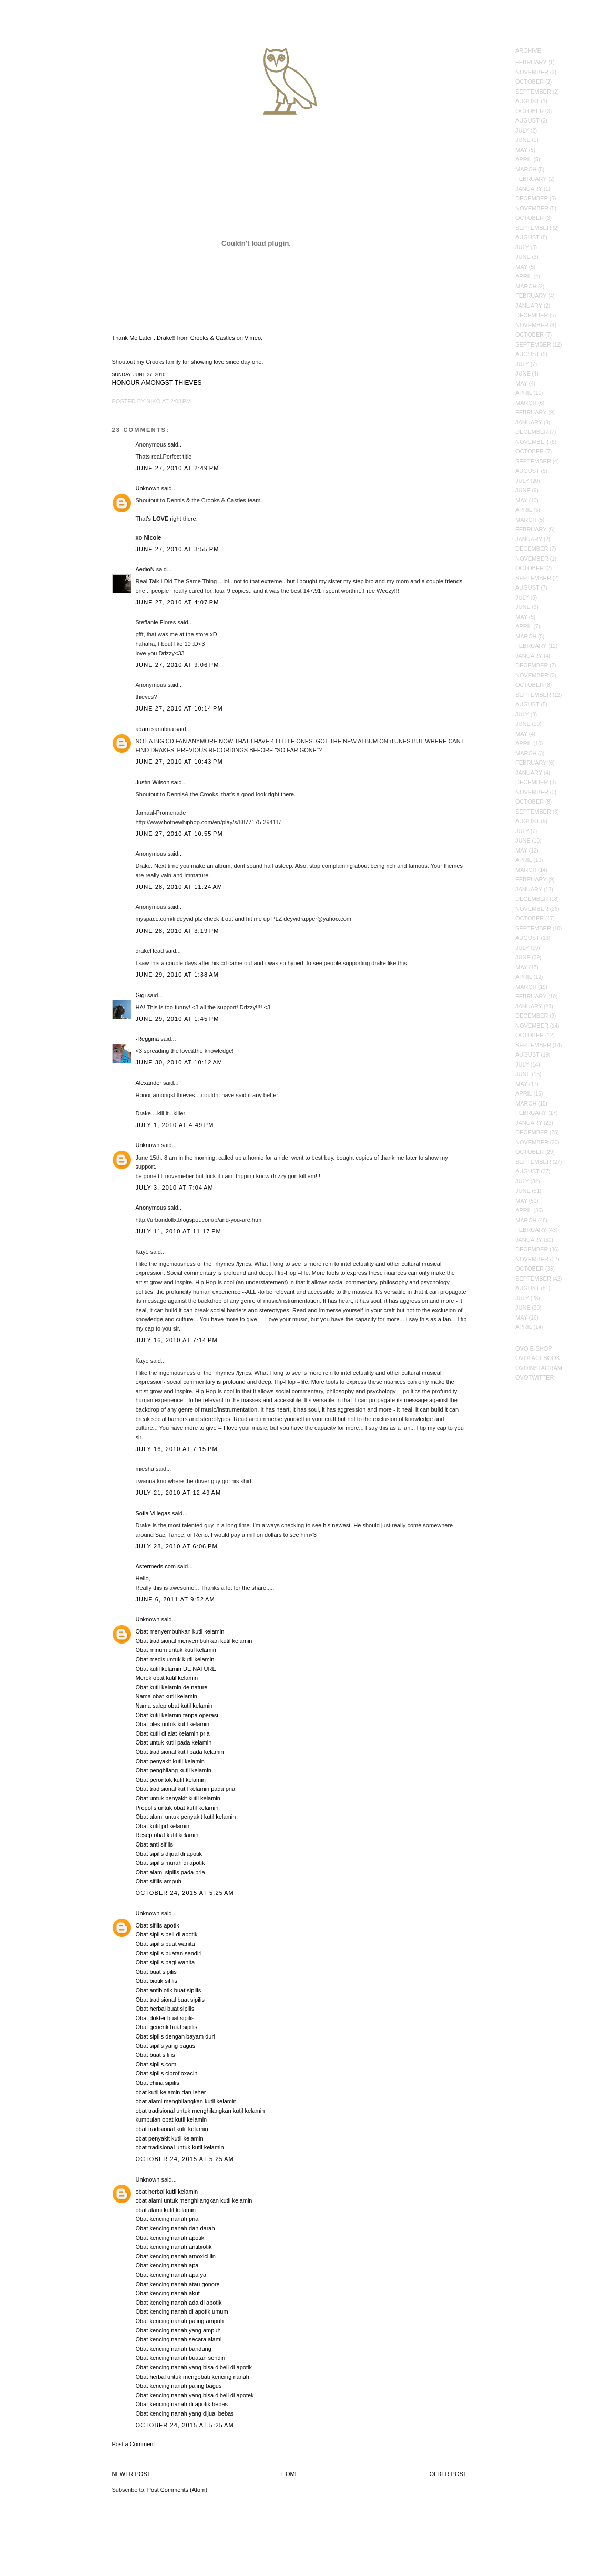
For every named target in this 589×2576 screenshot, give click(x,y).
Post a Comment (133, 2444)
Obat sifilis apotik (157, 1925)
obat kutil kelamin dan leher (171, 2092)
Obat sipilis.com (156, 2064)
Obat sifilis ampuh (158, 1881)
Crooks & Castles (212, 337)
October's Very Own (46, 69)
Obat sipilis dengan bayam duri (175, 2036)
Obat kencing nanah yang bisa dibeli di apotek (195, 2395)
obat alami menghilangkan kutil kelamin (186, 2101)
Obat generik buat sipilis (166, 2027)
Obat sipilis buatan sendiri (169, 1953)
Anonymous (151, 1207)
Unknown (148, 488)
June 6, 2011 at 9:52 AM (175, 1599)
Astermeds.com (156, 1566)
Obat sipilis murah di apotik (170, 1863)
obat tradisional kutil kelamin (172, 2129)
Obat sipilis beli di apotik (167, 1934)
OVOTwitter (534, 1377)
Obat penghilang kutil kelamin (173, 1770)
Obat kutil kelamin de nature (172, 1687)
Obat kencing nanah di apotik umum (182, 2311)
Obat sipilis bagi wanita (165, 1962)
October (529, 81)
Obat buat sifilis (155, 2055)
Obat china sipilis (157, 2083)
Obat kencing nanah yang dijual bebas (185, 2413)
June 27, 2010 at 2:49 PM (177, 468)
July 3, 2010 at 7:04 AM (175, 1187)
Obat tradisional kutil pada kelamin (180, 1752)
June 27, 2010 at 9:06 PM (177, 665)
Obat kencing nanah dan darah (175, 2228)
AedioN (145, 569)
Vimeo (253, 337)
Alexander (149, 1083)
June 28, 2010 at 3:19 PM (177, 931)
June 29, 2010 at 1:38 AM (177, 974)
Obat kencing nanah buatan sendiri (181, 2358)
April (523, 159)
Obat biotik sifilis (156, 1980)
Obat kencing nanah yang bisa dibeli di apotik (194, 2367)
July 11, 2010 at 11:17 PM (178, 1231)
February (531, 62)
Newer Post (131, 2474)
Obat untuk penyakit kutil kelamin (178, 1798)
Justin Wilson (153, 782)
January (528, 189)
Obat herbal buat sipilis (165, 2008)
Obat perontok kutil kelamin (171, 1780)
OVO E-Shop (533, 1348)
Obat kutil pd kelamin (163, 1826)
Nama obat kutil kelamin (166, 1696)
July (522, 130)
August (527, 101)
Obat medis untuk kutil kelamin (175, 1659)
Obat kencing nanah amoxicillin (176, 2256)
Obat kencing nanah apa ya (171, 2274)
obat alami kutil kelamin (166, 2210)
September (533, 91)
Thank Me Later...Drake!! (144, 337)
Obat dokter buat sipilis (165, 2018)
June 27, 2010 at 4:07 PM (177, 602)
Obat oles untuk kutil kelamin (173, 1724)
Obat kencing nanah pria (167, 2219)
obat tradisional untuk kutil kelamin (180, 2147)
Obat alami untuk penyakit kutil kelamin (186, 1816)
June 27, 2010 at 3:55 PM (177, 549)
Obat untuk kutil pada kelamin (174, 1742)
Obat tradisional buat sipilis (170, 1999)
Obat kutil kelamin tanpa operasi (177, 1715)
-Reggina (147, 1039)
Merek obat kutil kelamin (167, 1678)
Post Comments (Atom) (177, 2490)
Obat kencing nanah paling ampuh (180, 2321)
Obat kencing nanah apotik (170, 2238)
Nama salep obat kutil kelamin (174, 1705)
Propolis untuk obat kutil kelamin (177, 1807)
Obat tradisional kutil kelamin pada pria (186, 1789)
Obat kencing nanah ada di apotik (179, 2302)
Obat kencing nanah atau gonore (178, 2284)
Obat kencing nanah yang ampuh (178, 2330)
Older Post (448, 2474)
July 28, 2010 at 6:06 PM (177, 1546)
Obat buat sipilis (156, 1972)
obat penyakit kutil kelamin (170, 2138)
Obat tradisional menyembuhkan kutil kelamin (194, 1641)
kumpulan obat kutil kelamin (171, 2119)
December (531, 198)
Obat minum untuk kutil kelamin (176, 1650)
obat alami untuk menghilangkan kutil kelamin (194, 2200)
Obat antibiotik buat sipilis (168, 1990)
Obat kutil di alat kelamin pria (173, 1733)
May (521, 150)
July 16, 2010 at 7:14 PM (177, 1340)
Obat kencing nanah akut (168, 2293)
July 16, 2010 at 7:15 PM (177, 1449)
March (525, 169)
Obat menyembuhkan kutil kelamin (180, 1631)
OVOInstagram (538, 1368)
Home (290, 2474)
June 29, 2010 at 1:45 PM (177, 1019)
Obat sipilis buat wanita (165, 1944)
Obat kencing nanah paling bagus (179, 2385)
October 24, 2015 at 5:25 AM (185, 1893)
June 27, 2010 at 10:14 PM (179, 708)
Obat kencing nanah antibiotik (174, 2247)
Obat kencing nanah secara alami (179, 2339)
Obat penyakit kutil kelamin (170, 1761)
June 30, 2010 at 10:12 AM (179, 1062)
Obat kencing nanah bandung (173, 2349)
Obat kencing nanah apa (167, 2265)
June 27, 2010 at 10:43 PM (179, 761)
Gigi (141, 995)
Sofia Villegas (153, 1513)
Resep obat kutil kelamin (167, 1835)
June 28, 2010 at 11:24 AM (179, 887)
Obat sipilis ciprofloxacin (167, 2073)
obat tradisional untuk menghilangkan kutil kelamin (200, 2110)
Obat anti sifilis (155, 1844)
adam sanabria (155, 729)
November (532, 72)
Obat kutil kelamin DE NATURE (176, 1669)
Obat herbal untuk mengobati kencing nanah (193, 2377)
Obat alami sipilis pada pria (170, 1872)
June (523, 140)
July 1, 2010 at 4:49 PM (175, 1125)
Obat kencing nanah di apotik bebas (182, 2404)
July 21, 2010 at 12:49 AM (178, 1492)
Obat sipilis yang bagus (166, 2046)
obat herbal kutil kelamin (167, 2191)
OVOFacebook (537, 1358)
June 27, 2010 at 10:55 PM (179, 833)
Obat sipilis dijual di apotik (169, 1854)
